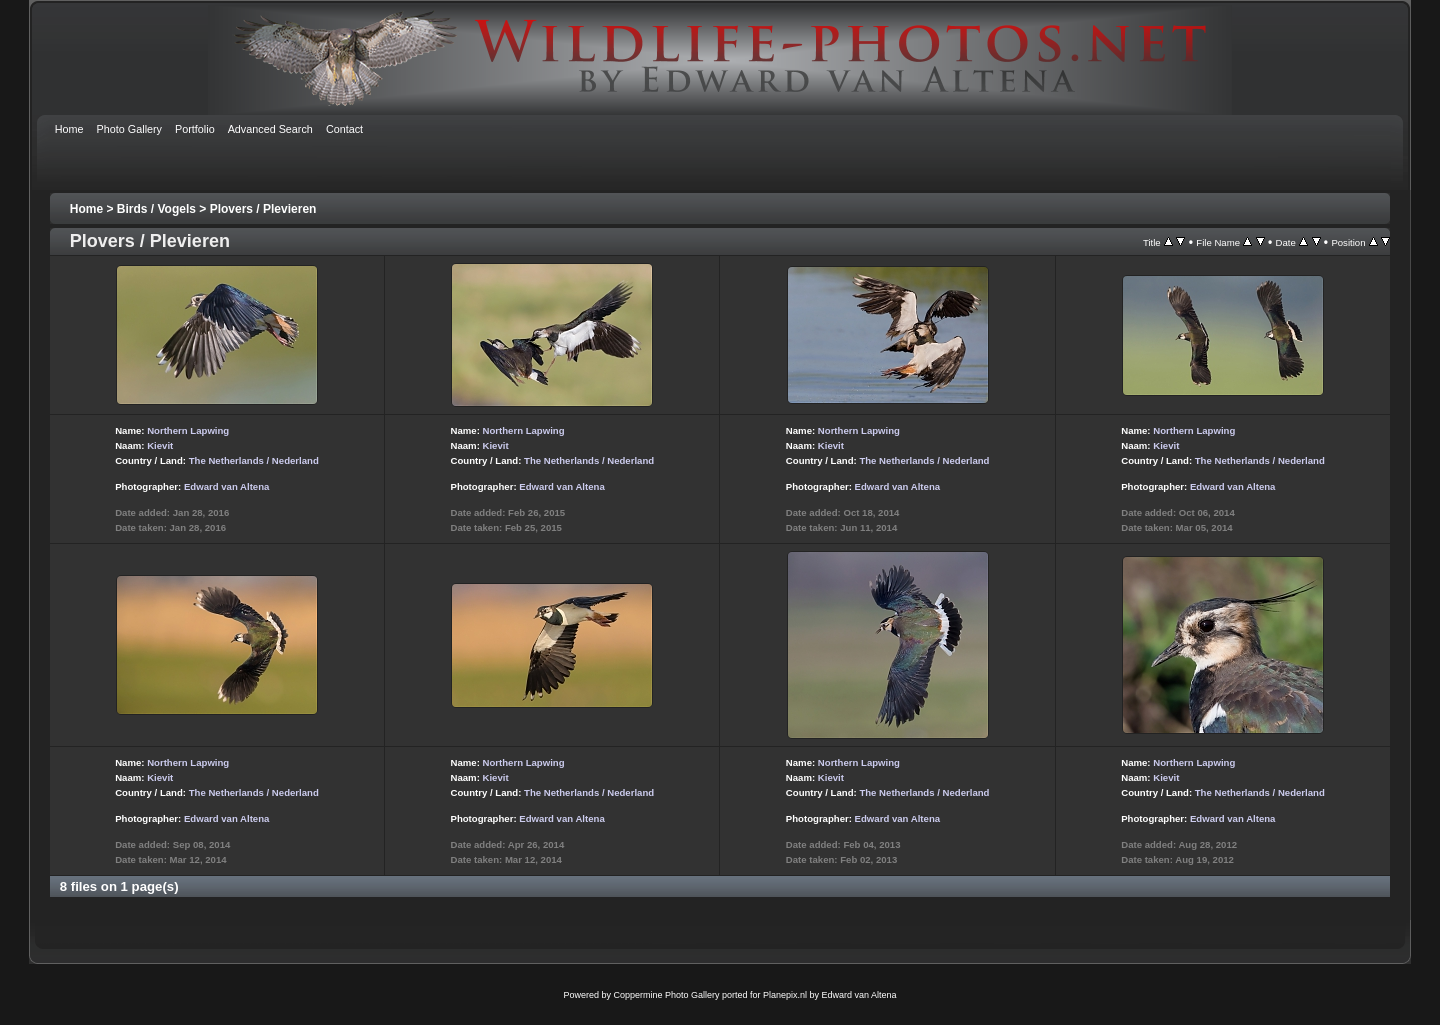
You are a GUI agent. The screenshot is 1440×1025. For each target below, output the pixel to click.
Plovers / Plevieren (263, 209)
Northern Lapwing (188, 430)
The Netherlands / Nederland (254, 460)
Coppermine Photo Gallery (666, 995)
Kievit (160, 445)
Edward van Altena (226, 486)
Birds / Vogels (156, 209)
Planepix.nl (785, 995)
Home (86, 209)
